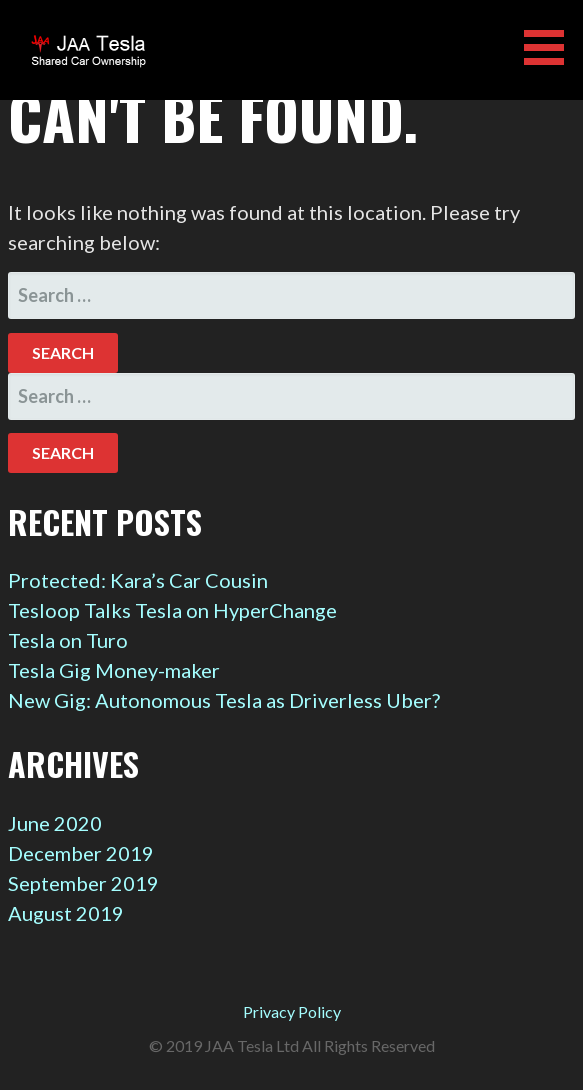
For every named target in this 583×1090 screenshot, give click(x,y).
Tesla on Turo (68, 640)
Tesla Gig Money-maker (114, 670)
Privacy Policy (292, 1011)
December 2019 (81, 853)
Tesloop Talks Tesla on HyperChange (172, 610)
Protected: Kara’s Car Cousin (138, 580)
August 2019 (66, 913)
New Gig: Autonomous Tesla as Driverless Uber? (224, 700)
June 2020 (55, 823)
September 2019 (83, 883)
